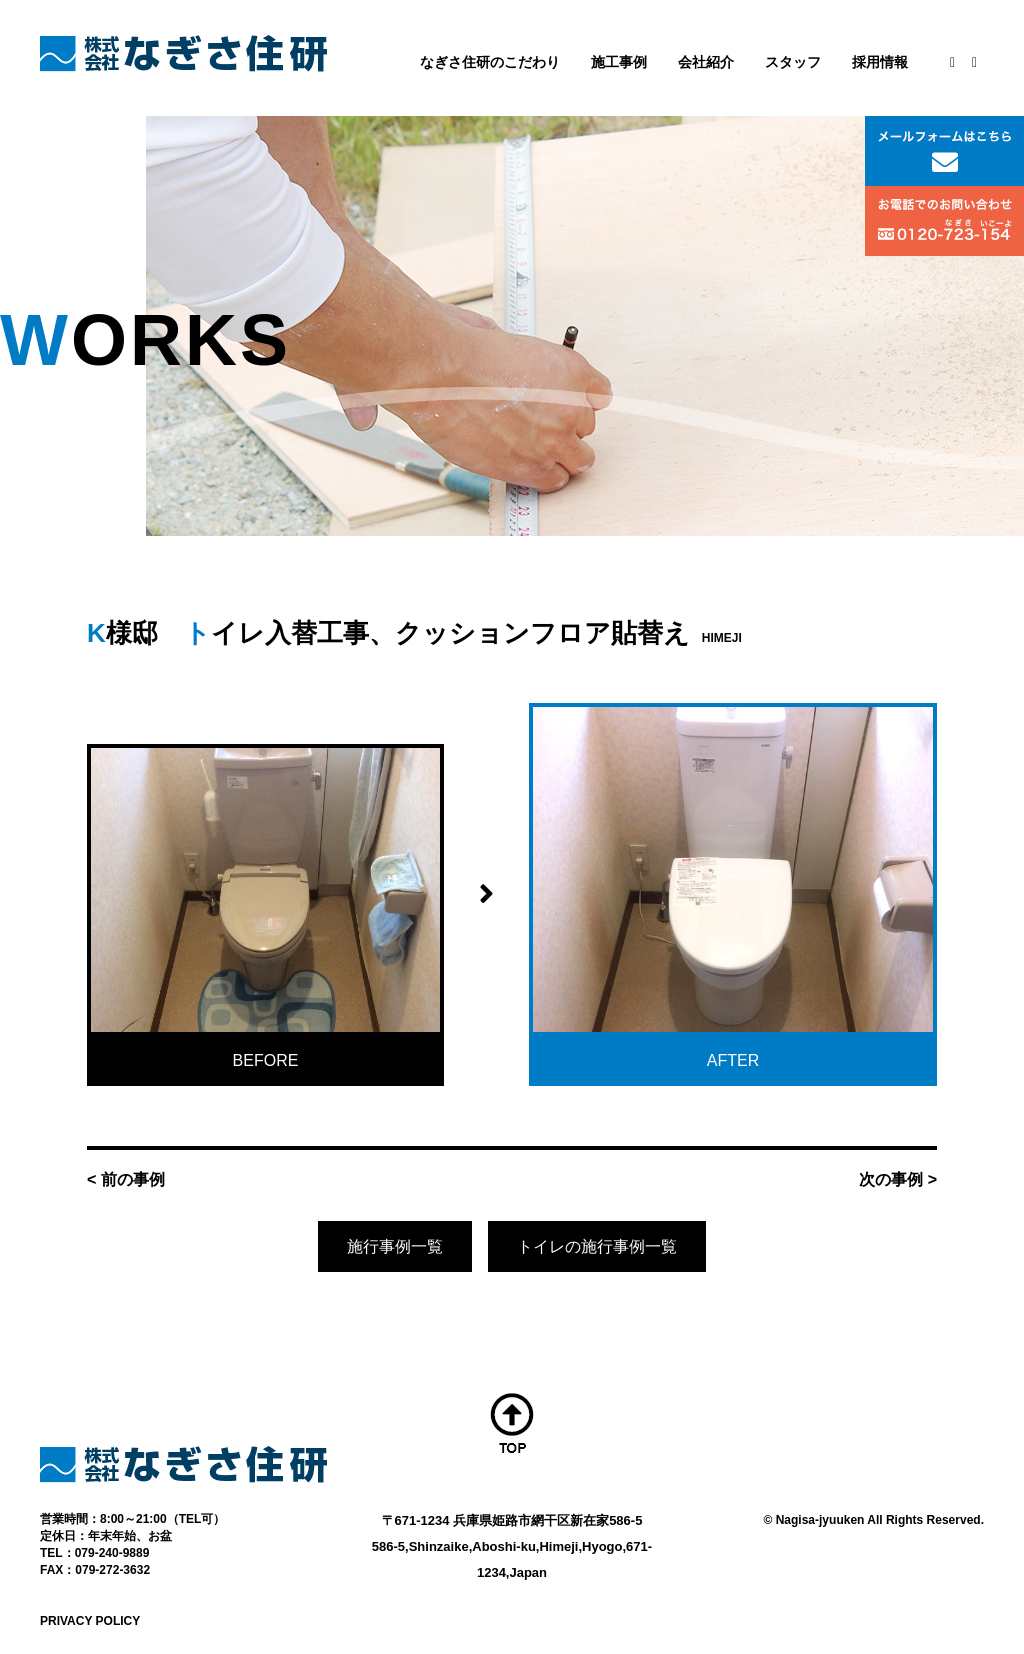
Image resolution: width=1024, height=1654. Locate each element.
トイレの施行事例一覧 (597, 1246)
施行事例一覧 (395, 1246)
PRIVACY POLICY (90, 1621)
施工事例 (619, 62)
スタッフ (793, 62)
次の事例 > (898, 1179)
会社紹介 (706, 62)
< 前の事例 (126, 1179)
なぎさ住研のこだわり (490, 62)
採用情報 (880, 62)
